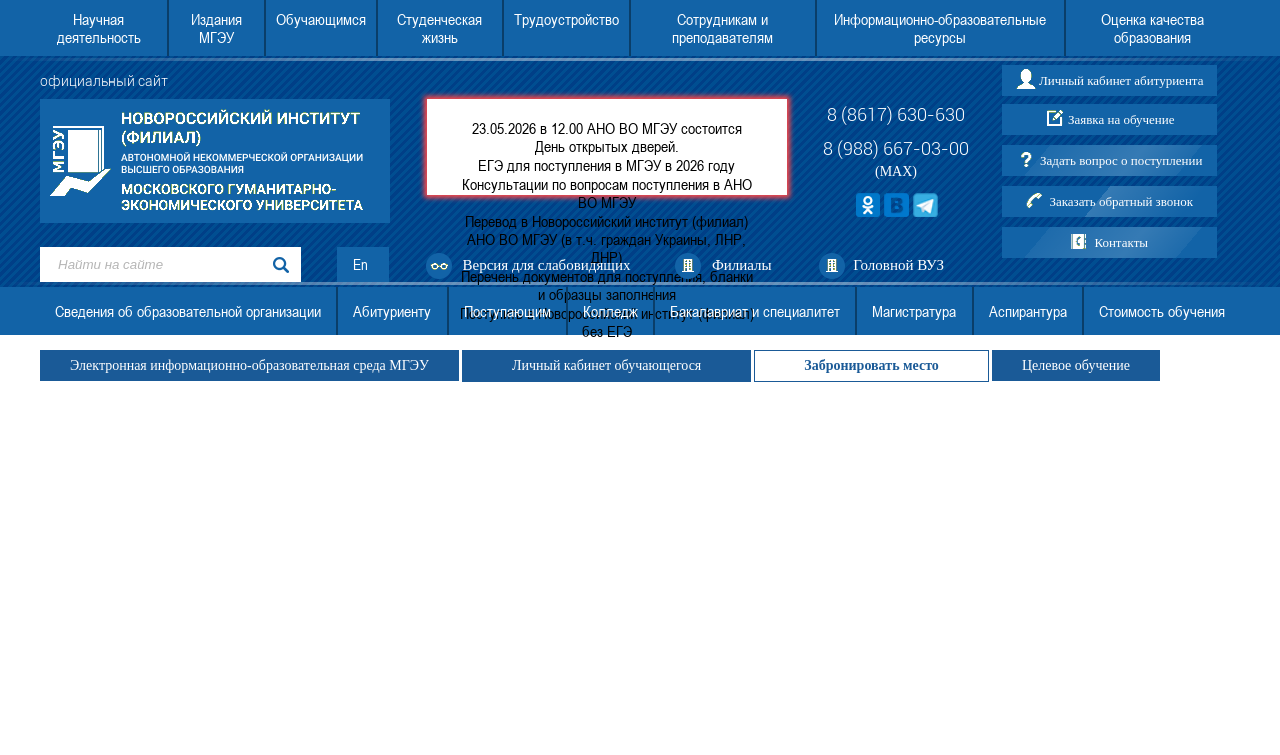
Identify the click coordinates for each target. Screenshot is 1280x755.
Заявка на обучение (1121, 119)
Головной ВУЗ (898, 265)
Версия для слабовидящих (547, 265)
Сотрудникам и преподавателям (722, 28)
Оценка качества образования (1152, 28)
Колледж (610, 311)
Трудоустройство (566, 19)
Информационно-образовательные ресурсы (940, 28)
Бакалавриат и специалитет (755, 311)
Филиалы (742, 265)
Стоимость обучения (1162, 311)
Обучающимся (321, 19)
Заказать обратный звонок (1121, 201)
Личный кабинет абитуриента (1121, 80)
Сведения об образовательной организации (188, 311)
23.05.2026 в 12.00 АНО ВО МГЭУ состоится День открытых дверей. (607, 137)
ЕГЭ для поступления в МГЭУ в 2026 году (606, 165)
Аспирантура (1028, 311)
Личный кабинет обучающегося (606, 365)
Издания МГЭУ (216, 28)
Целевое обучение (1076, 365)
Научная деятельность (99, 28)
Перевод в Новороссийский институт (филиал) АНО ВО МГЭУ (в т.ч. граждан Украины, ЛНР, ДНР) (606, 239)
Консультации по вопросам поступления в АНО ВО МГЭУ (607, 193)
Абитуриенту (392, 311)
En (360, 264)
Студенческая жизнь (439, 28)
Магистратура (914, 311)
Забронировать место (871, 365)
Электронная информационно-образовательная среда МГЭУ (249, 365)
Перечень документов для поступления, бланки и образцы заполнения (607, 285)
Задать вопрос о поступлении (1121, 160)
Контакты (1121, 242)
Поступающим (507, 311)
